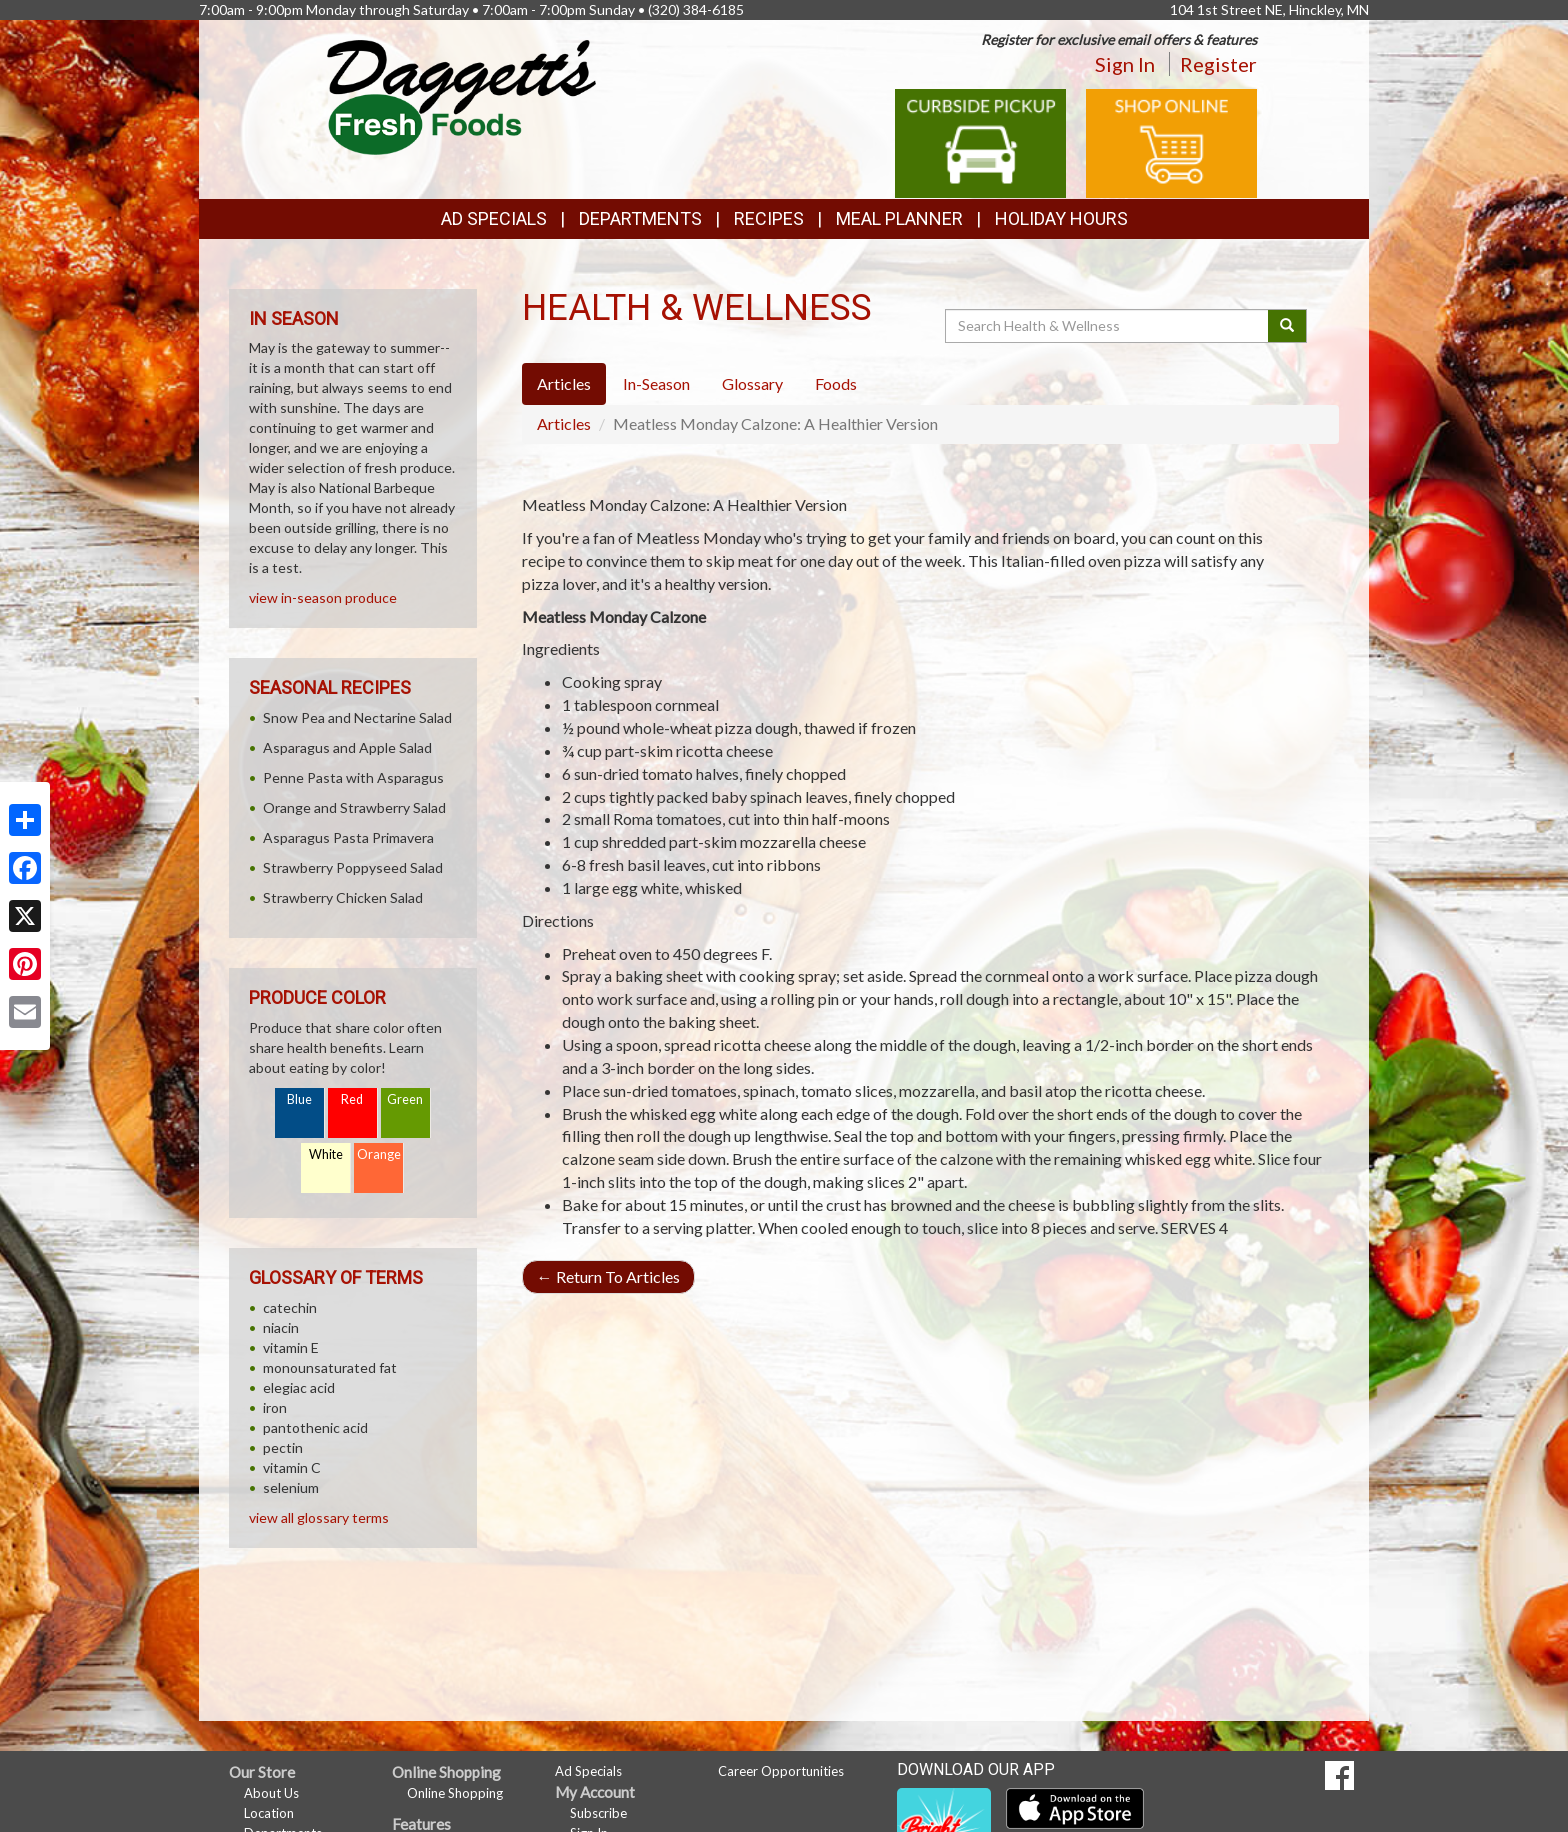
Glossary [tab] (752, 383)
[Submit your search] (1287, 326)
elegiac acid (299, 1387)
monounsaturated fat (330, 1367)
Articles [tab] (564, 383)
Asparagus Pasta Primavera (348, 837)
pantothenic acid (315, 1427)
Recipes (769, 218)
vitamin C (292, 1467)
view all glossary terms (319, 1517)
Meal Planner (899, 218)
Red (352, 1099)
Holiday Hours (1061, 218)
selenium (291, 1487)
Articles (564, 423)
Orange (379, 1154)
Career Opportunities (781, 1771)
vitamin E (291, 1347)
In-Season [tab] (656, 383)
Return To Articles (608, 1276)
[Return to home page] (461, 95)
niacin (281, 1327)
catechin (290, 1307)
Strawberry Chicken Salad (343, 897)
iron (275, 1407)
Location (269, 1813)
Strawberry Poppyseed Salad (353, 867)
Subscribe (598, 1813)
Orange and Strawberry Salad (354, 807)
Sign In (1125, 64)
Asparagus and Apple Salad (347, 747)
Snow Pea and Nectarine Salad (357, 717)
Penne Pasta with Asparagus (353, 777)
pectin (283, 1447)
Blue (299, 1099)
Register (1218, 64)
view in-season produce (323, 597)
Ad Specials (494, 218)
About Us (271, 1793)
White (326, 1154)
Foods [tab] (836, 383)
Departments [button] (640, 218)
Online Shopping (455, 1793)
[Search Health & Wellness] (1108, 326)
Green (405, 1099)
